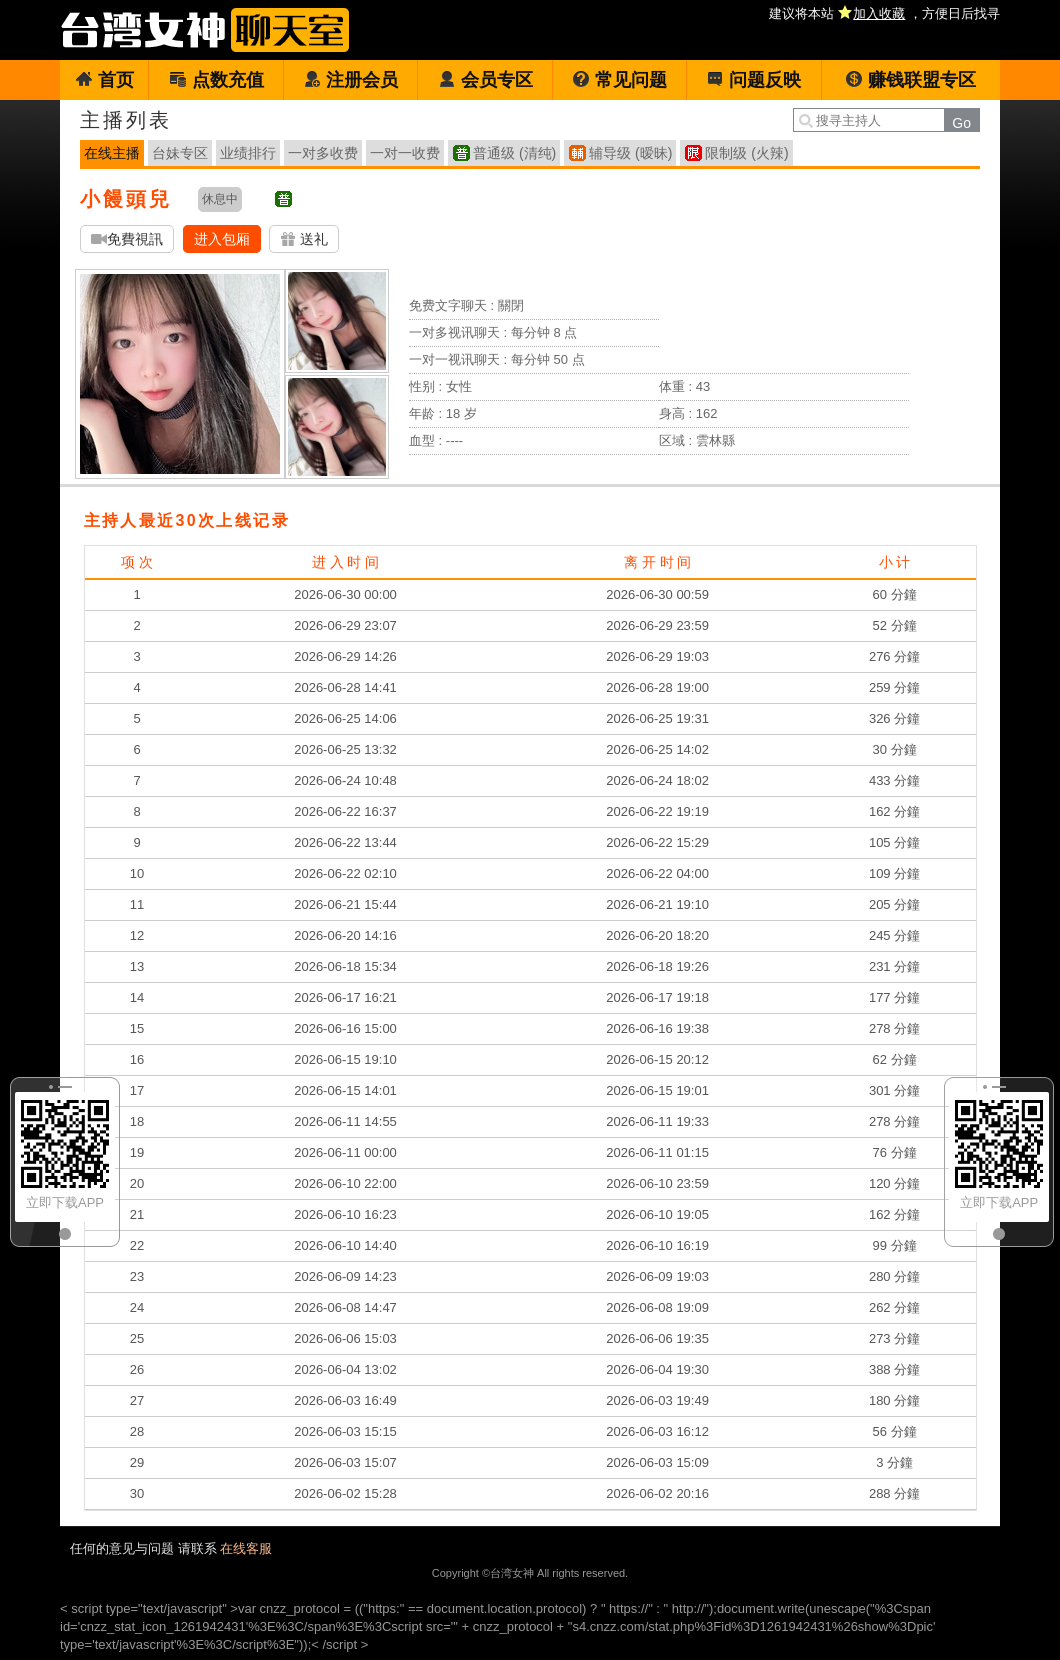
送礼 (304, 239)
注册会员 (350, 80)
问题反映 (753, 80)
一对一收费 (405, 153)
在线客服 (246, 1548)
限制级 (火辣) (746, 153)
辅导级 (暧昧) (630, 153)
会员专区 (485, 80)
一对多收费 (323, 153)
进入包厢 (222, 239)
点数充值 (216, 80)
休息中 (220, 199)
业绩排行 (248, 153)
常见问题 (619, 80)
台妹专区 (180, 153)
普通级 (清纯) (514, 153)
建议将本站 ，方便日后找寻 (884, 13)
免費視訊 (127, 239)
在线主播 (112, 153)
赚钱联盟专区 (910, 80)
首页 (104, 80)
